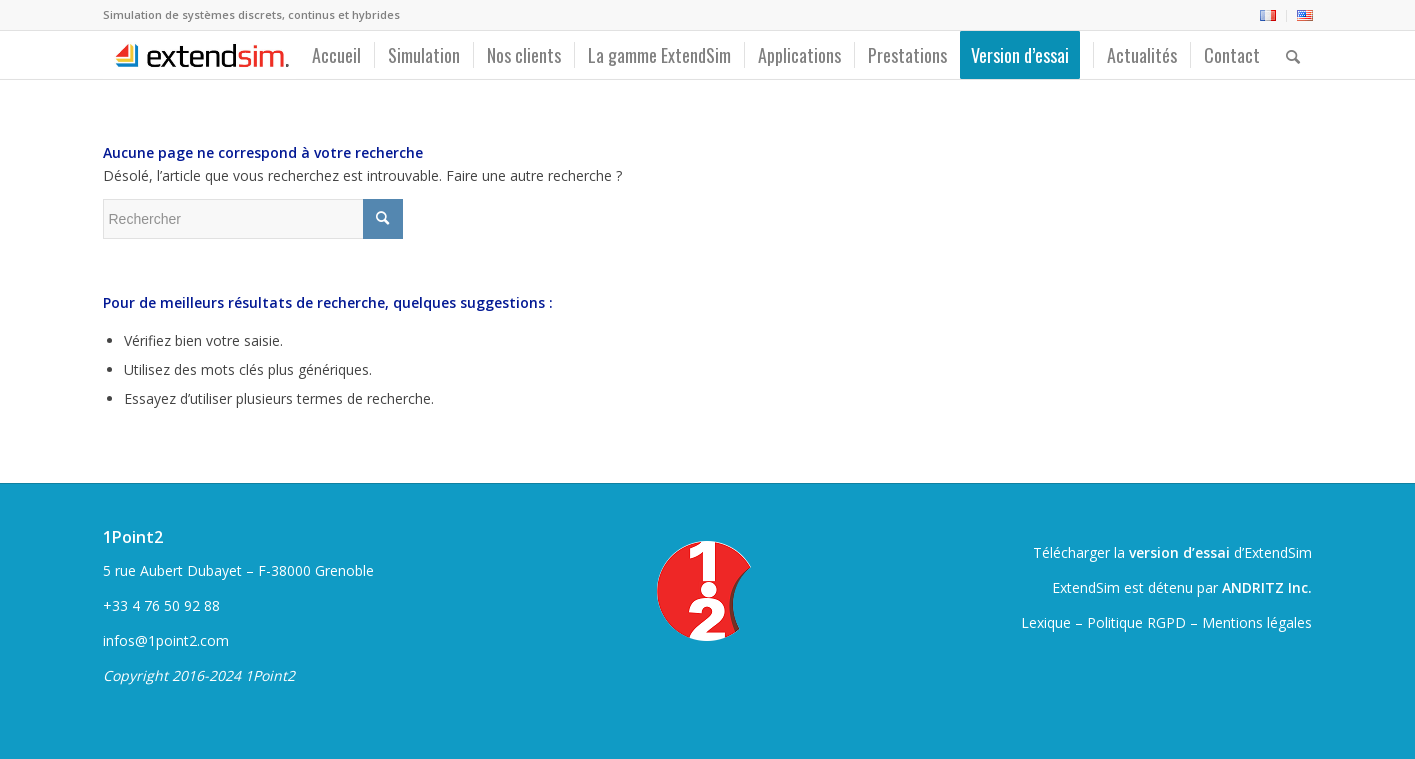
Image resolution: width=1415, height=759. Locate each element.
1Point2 (133, 537)
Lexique (1046, 622)
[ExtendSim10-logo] (200, 55)
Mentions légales (1257, 622)
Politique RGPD (1136, 622)
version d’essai (1179, 552)
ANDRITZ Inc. (1267, 587)
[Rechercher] (1293, 55)
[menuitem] (1268, 16)
